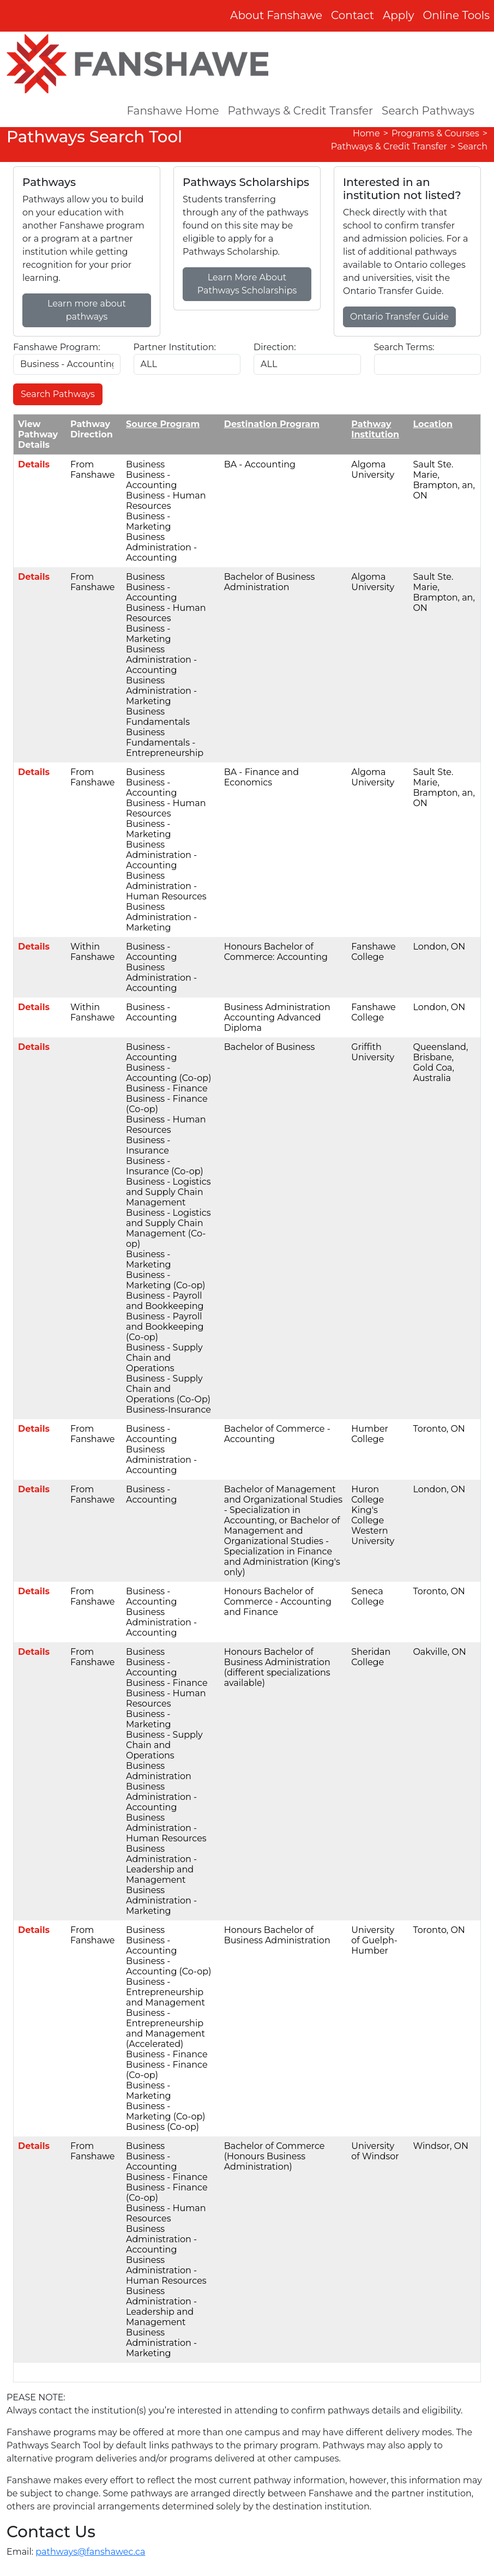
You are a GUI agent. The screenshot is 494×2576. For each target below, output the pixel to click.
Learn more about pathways (86, 310)
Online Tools (456, 15)
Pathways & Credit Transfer (300, 110)
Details (34, 464)
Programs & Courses (435, 133)
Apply (398, 15)
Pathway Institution (375, 429)
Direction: (275, 347)
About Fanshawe (276, 15)
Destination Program (272, 424)
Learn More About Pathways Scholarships (247, 284)
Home (366, 133)
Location (433, 424)
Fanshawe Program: (56, 347)
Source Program (163, 424)
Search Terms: (404, 347)
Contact (352, 15)
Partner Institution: (175, 347)
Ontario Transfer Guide (399, 316)
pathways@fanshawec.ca (90, 2552)
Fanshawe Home (172, 110)
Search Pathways (428, 110)
